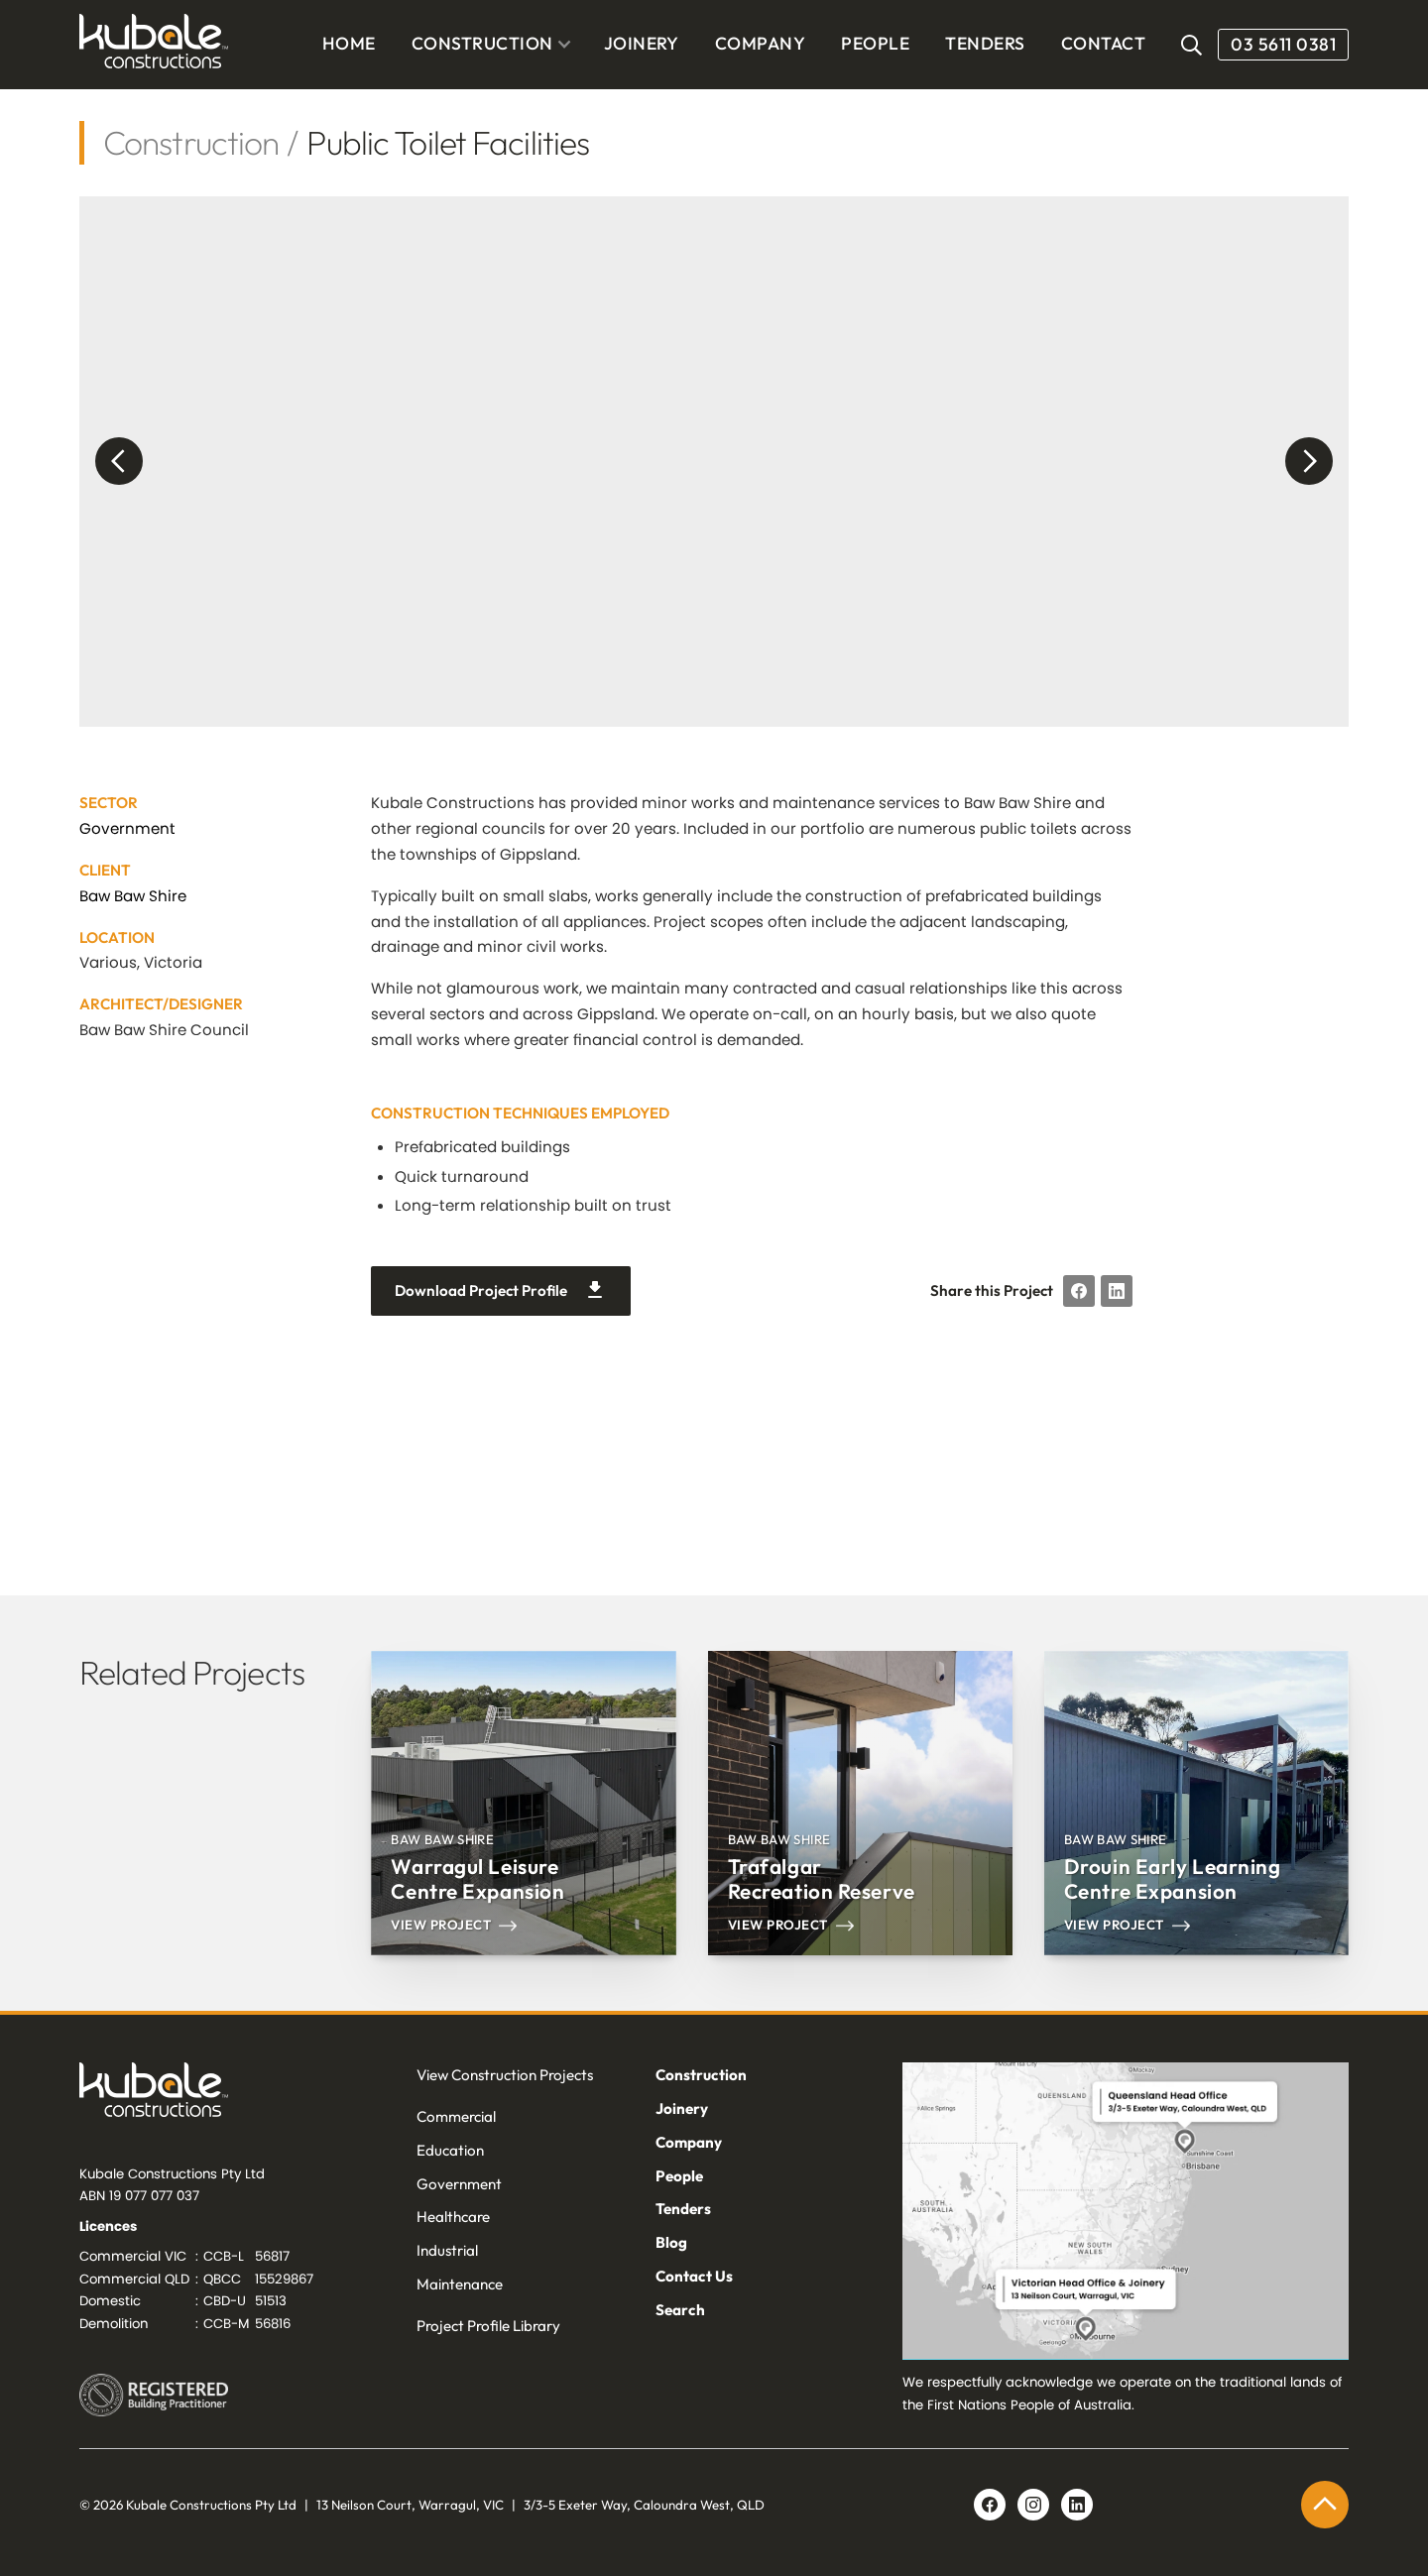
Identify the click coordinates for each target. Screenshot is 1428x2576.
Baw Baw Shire (132, 895)
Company (688, 2142)
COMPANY (760, 44)
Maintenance (459, 2284)
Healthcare (453, 2216)
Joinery (681, 2108)
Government (127, 828)
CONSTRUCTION (482, 43)
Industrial (447, 2250)
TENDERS (984, 44)
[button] (492, 45)
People (679, 2175)
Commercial (456, 2116)
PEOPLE (875, 44)
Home (349, 44)
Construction (191, 142)
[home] (153, 45)
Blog (671, 2242)
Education (450, 2150)
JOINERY (641, 44)
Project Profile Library (488, 2325)
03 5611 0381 (1283, 44)
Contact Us (694, 2276)
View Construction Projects (504, 2074)
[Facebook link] (990, 2504)
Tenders (683, 2208)
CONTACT (1103, 44)
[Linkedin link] (1033, 2504)
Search (680, 2309)
